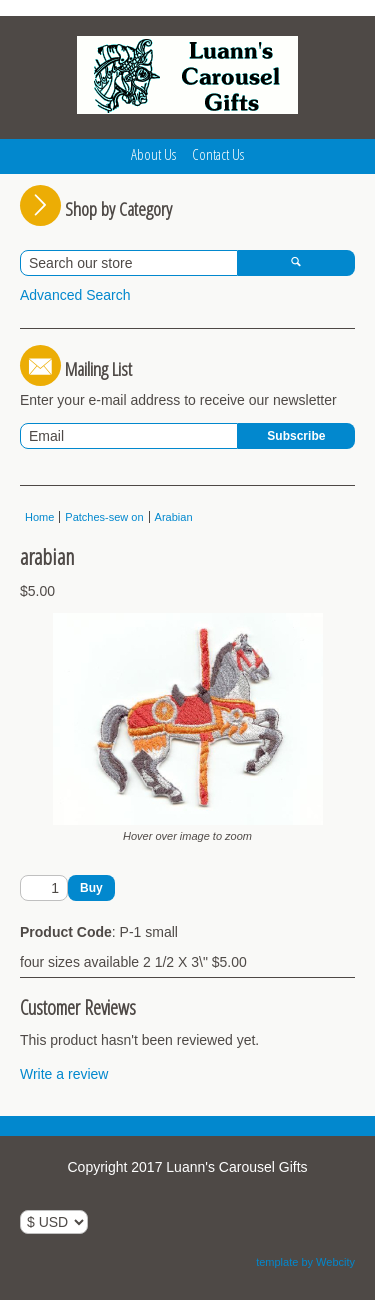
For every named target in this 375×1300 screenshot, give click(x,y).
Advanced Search (75, 295)
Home (39, 517)
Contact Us (218, 154)
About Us (153, 154)
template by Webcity (305, 1262)
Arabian (174, 517)
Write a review (64, 1074)
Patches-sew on (104, 517)
